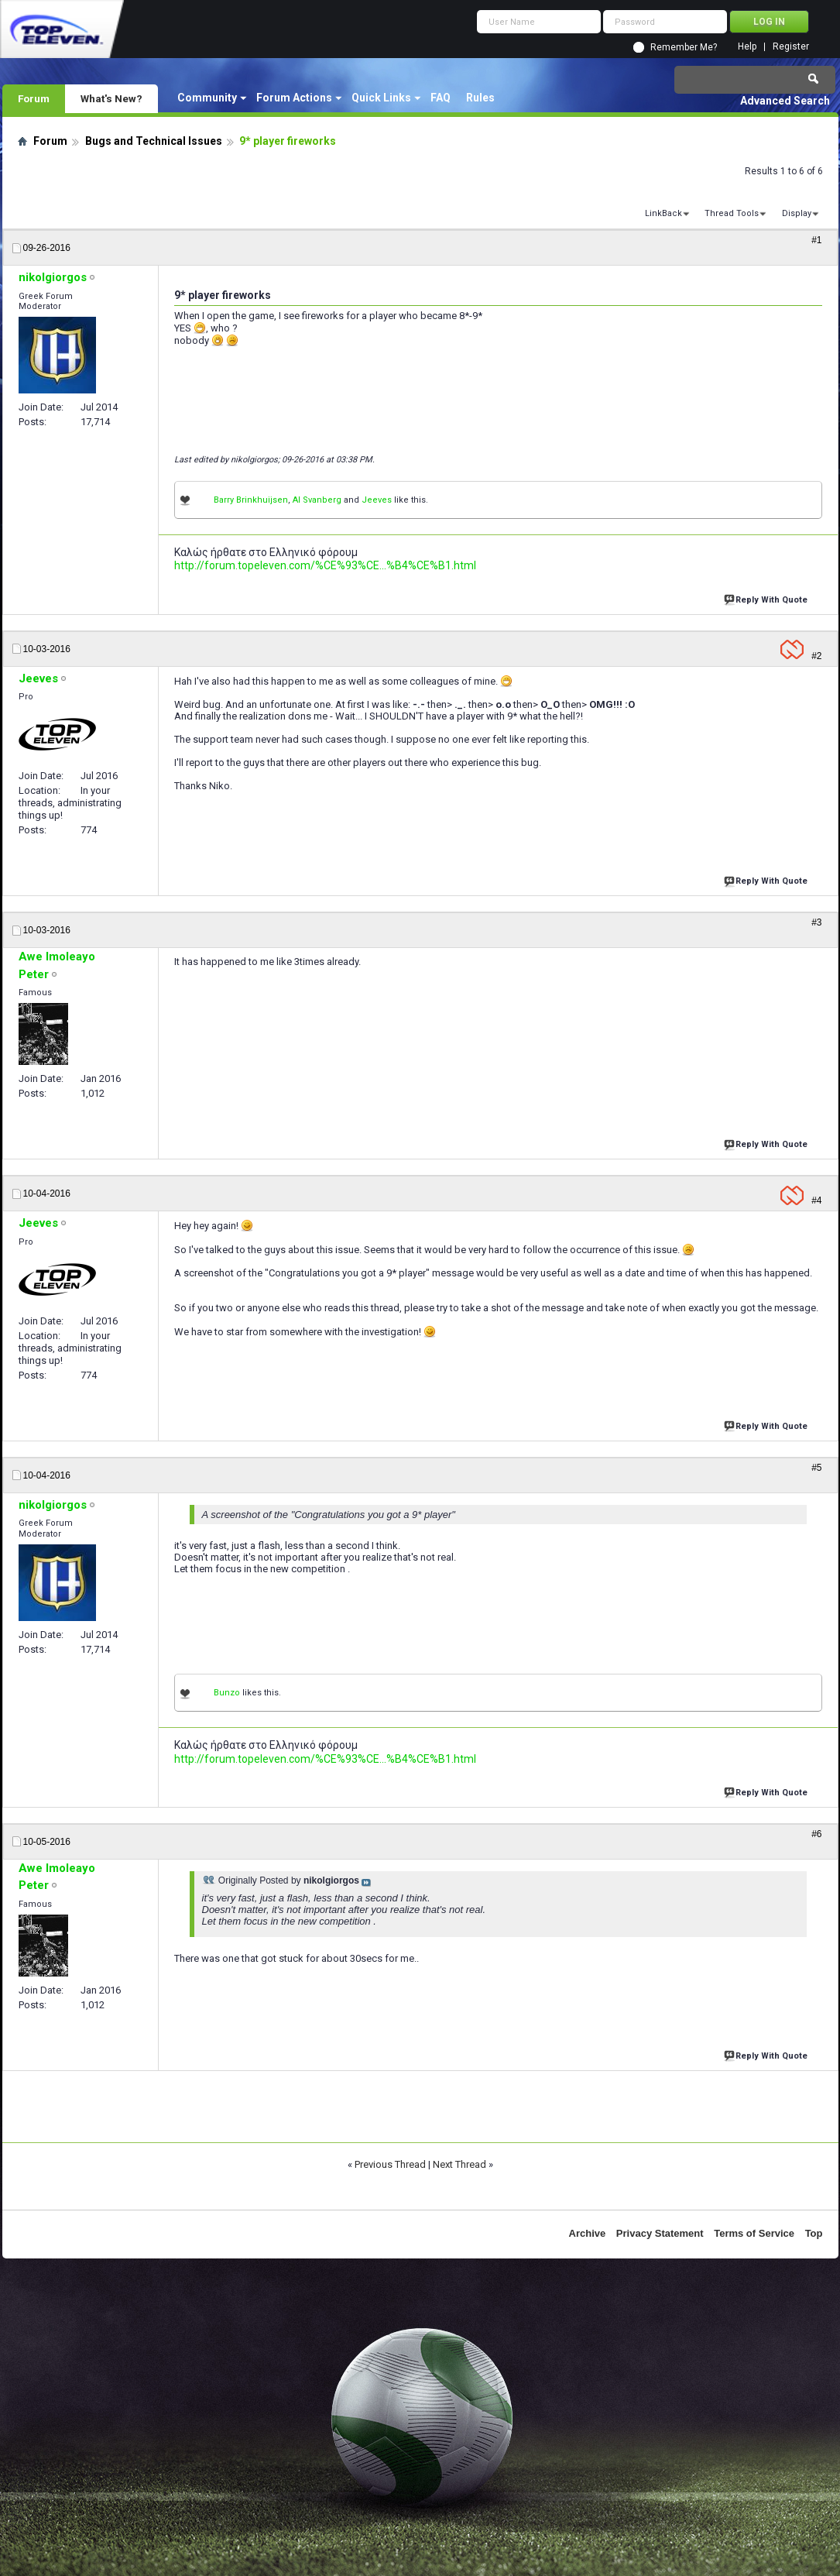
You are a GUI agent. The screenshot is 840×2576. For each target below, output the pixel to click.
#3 (816, 922)
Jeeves (377, 500)
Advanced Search (785, 100)
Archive (587, 2233)
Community (207, 97)
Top (814, 2233)
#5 (816, 1467)
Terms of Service (754, 2233)
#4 (816, 1200)
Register (791, 47)
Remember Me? (683, 47)
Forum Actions (294, 97)
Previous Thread (390, 2164)
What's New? (111, 98)
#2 (816, 656)
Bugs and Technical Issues (153, 141)
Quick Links (381, 97)
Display (796, 213)
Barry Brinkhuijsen (251, 500)
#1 (816, 240)
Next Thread (459, 2164)
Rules (480, 97)
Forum (34, 98)
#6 (816, 1834)
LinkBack (663, 213)
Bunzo (227, 1693)
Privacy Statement (660, 2233)
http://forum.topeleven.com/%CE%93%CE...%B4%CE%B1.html (325, 565)
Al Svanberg (317, 500)
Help (747, 47)
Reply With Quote (767, 598)
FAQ (440, 97)
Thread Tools (732, 213)
